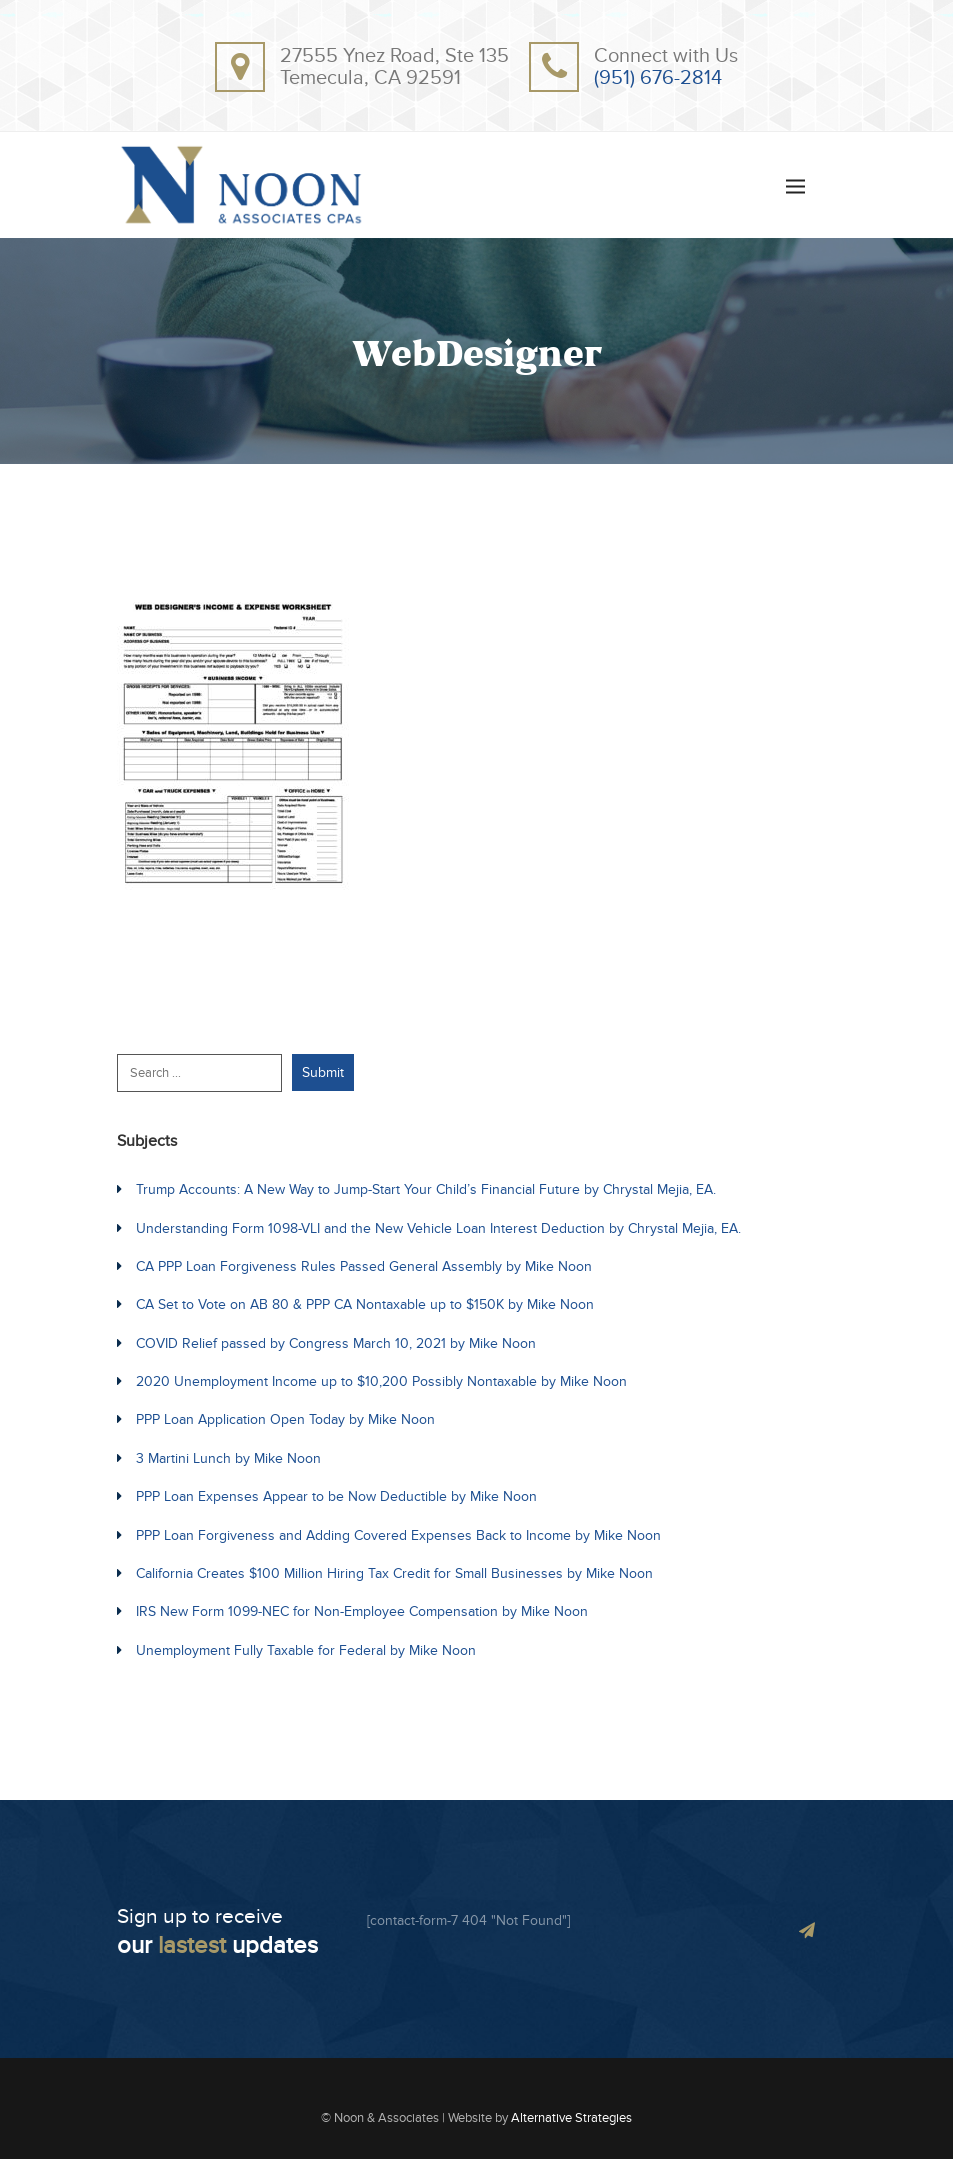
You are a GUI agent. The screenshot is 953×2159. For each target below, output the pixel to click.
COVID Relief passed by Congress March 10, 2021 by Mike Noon (336, 1343)
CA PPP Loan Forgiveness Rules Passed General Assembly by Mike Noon (364, 1266)
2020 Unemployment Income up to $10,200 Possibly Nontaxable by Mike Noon (381, 1381)
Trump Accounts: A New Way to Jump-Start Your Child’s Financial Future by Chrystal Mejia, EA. (426, 1189)
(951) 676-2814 (658, 78)
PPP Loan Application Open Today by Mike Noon (285, 1419)
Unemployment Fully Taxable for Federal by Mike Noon (306, 1650)
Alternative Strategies (571, 2118)
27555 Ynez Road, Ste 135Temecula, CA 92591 (394, 67)
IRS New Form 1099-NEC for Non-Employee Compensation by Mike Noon (362, 1611)
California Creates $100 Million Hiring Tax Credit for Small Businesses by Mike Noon (394, 1573)
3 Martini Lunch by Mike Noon (228, 1458)
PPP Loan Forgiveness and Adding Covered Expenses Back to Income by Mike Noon (398, 1535)
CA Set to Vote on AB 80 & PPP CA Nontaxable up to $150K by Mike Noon (365, 1304)
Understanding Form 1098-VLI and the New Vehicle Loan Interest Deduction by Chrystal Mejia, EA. (438, 1228)
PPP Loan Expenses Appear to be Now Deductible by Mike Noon (336, 1496)
